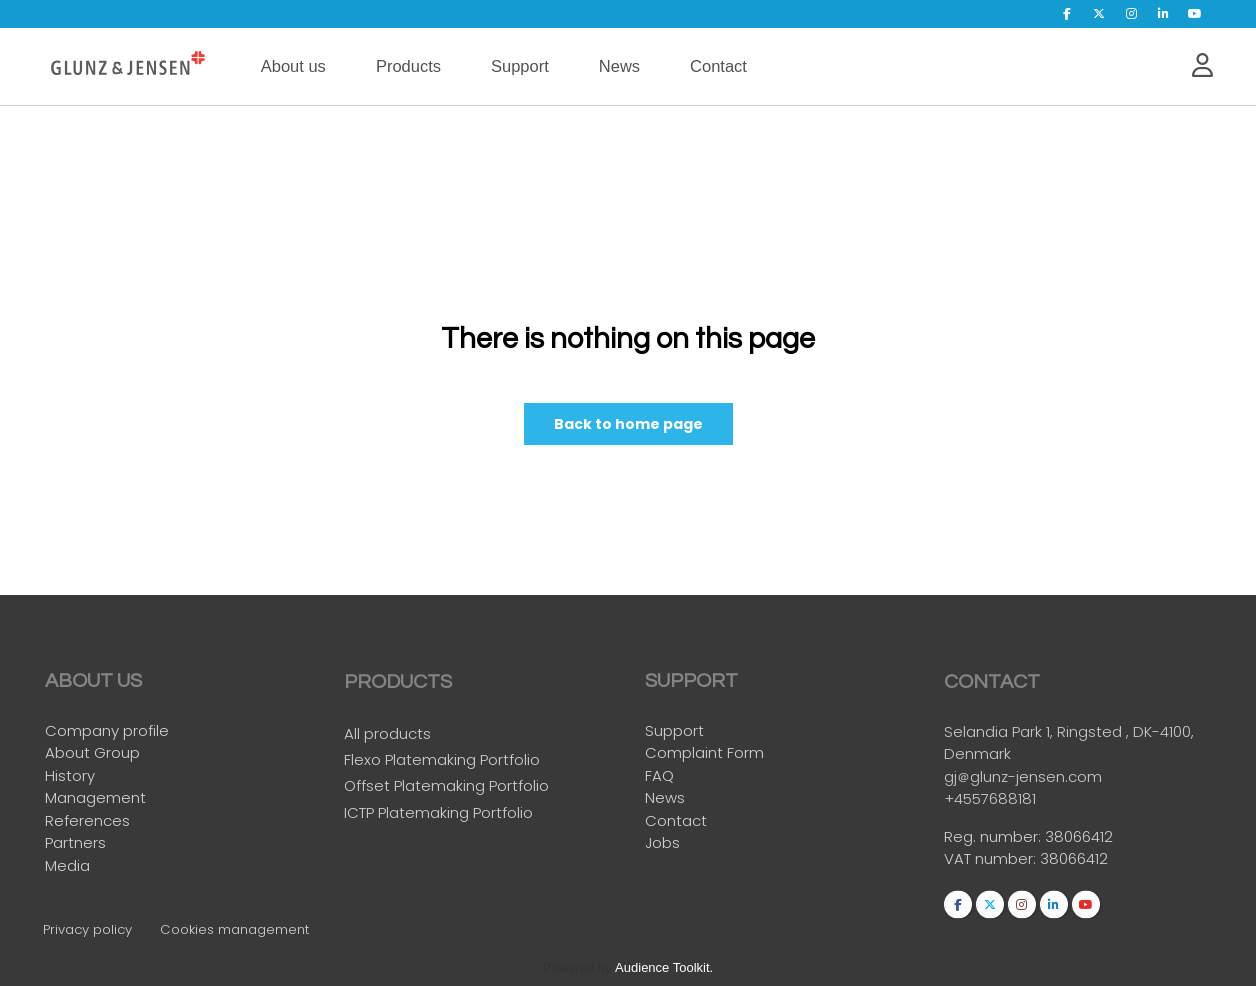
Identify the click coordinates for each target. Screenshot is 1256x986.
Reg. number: (994, 841)
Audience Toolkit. (664, 967)
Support (674, 730)
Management (95, 798)
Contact (676, 820)
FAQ (659, 775)
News (665, 798)
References (87, 820)
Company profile (107, 730)
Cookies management (234, 929)
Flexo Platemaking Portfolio (442, 764)
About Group (92, 753)
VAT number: (992, 863)
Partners (75, 843)
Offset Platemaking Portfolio (446, 790)
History (70, 775)
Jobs (662, 843)
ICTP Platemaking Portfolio (438, 816)
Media (67, 865)
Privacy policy (87, 929)
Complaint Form (704, 753)
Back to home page (628, 425)
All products (387, 738)
